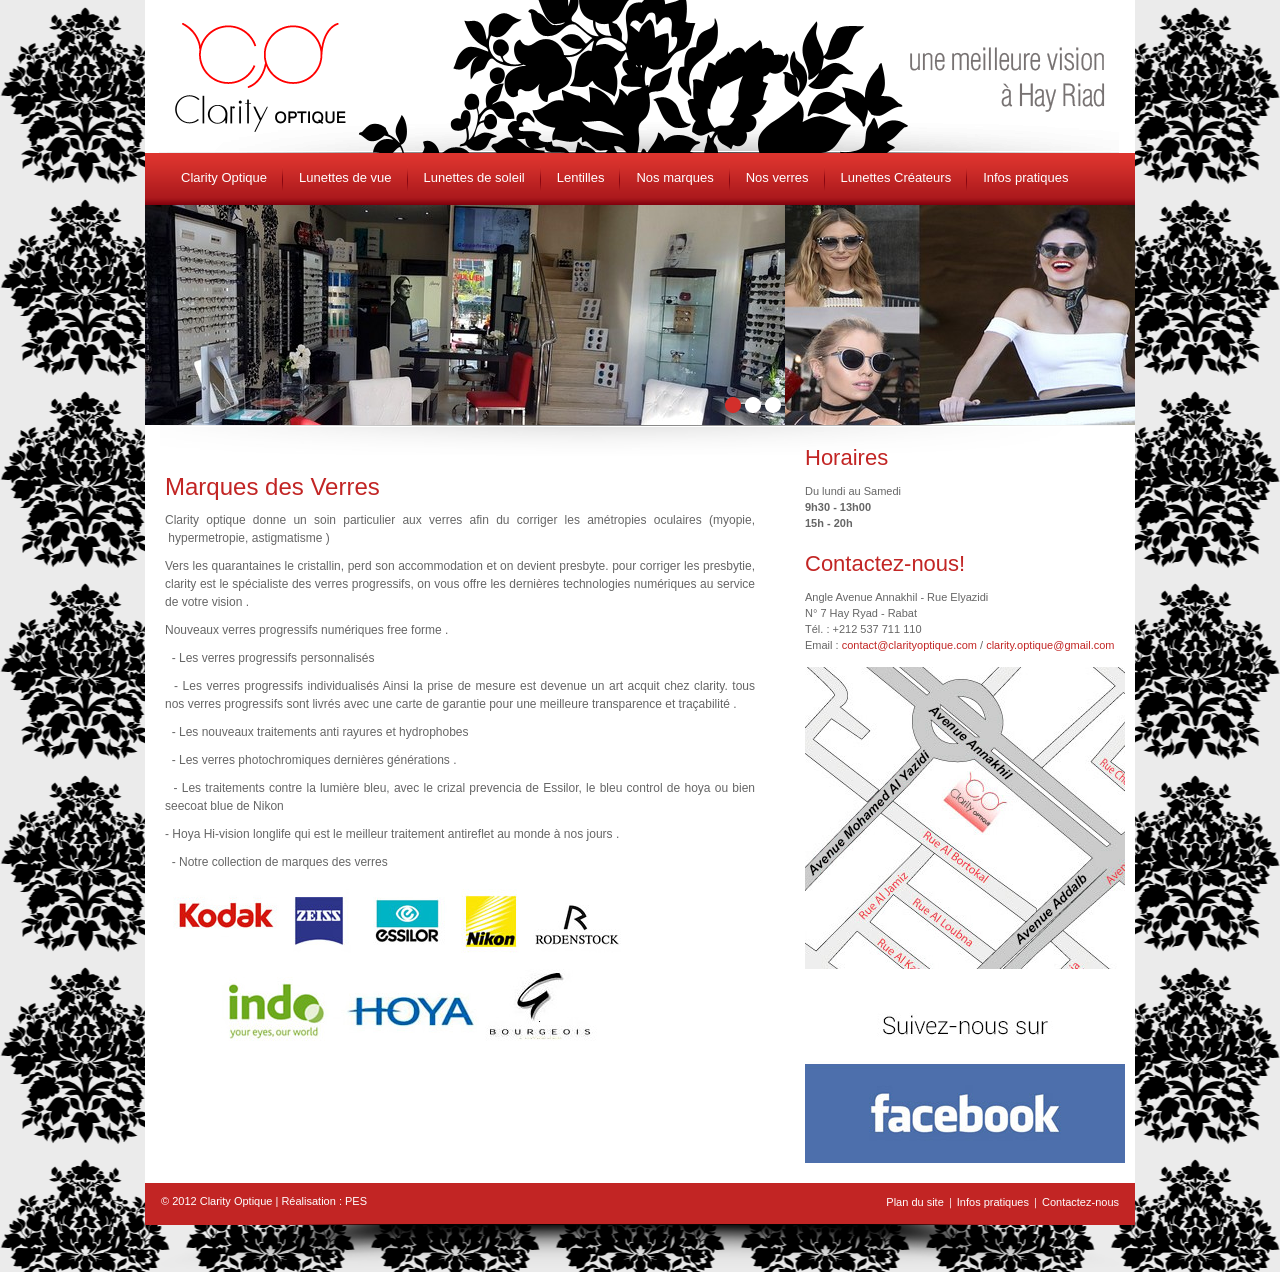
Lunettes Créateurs (896, 177)
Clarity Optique (224, 177)
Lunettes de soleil (474, 177)
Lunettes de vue (345, 177)
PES (356, 1201)
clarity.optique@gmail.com (1050, 645)
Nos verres (777, 177)
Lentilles (581, 177)
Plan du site (914, 1202)
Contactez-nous (1080, 1202)
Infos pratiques (1025, 177)
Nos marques (674, 177)
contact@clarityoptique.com (909, 645)
